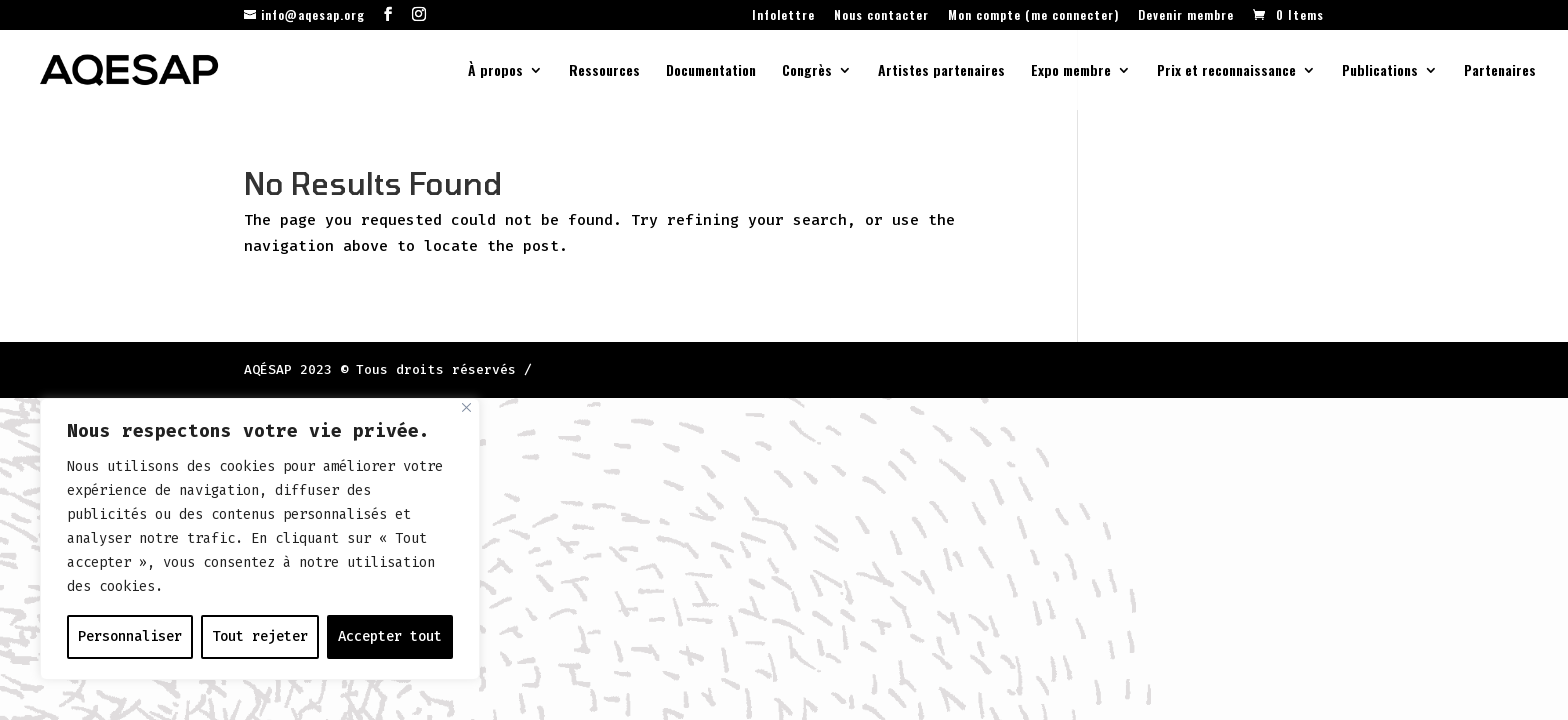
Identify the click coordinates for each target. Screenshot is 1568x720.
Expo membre (1071, 71)
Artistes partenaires (941, 71)
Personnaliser (130, 636)
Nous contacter (881, 16)
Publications (1380, 71)
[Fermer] (466, 407)
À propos (495, 71)
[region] (260, 539)
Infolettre (783, 16)
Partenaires (1500, 71)
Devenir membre (1186, 16)
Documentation (711, 71)
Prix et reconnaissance (1226, 71)
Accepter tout (390, 636)
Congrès (807, 71)
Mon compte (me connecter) (1033, 16)
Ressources (604, 71)
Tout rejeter (260, 636)
